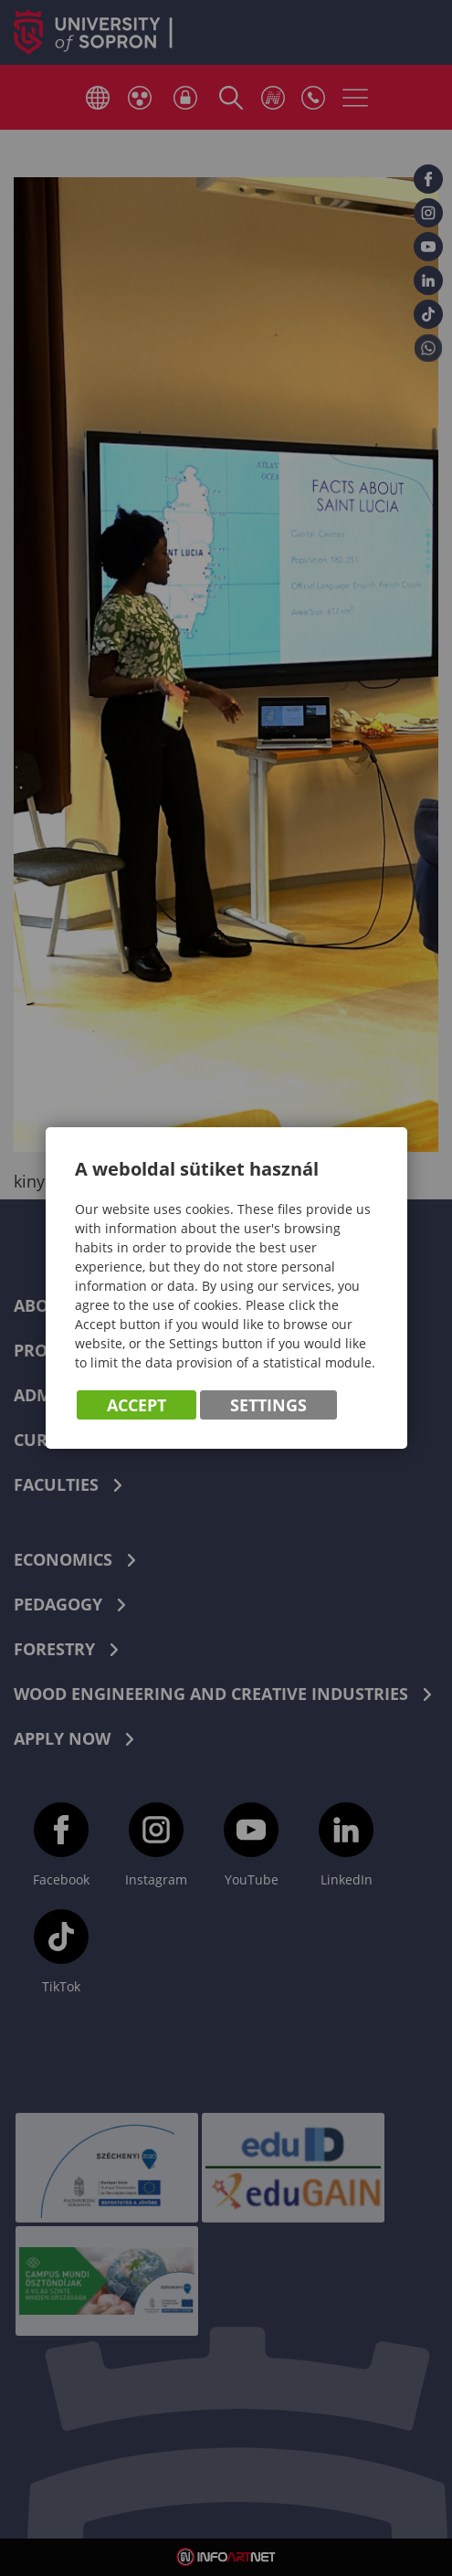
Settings (268, 1405)
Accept (136, 1405)
